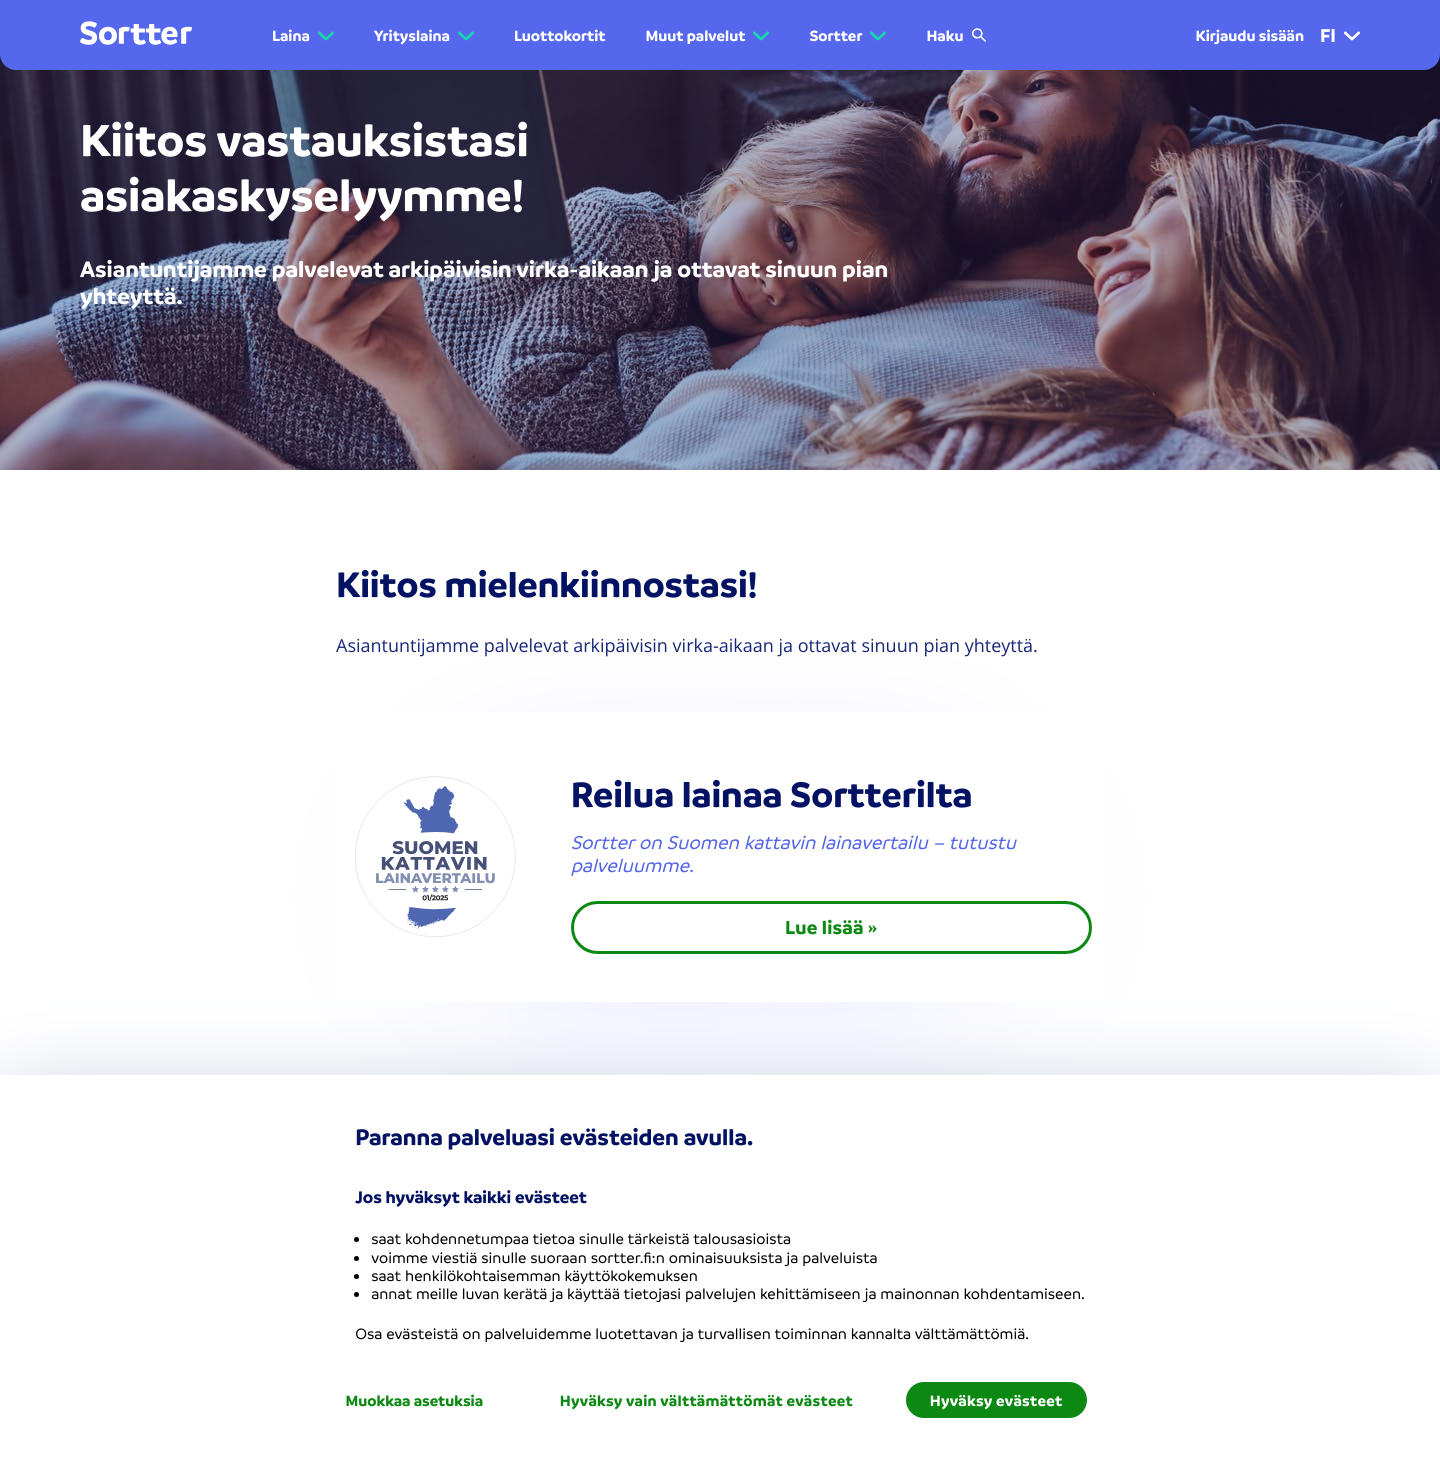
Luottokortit (560, 35)
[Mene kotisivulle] (136, 34)
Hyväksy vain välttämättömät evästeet (706, 1400)
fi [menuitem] (1340, 35)
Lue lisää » (831, 927)
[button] (1352, 35)
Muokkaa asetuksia (414, 1400)
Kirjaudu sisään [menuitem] (1249, 35)
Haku (956, 35)
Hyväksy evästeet (996, 1400)
